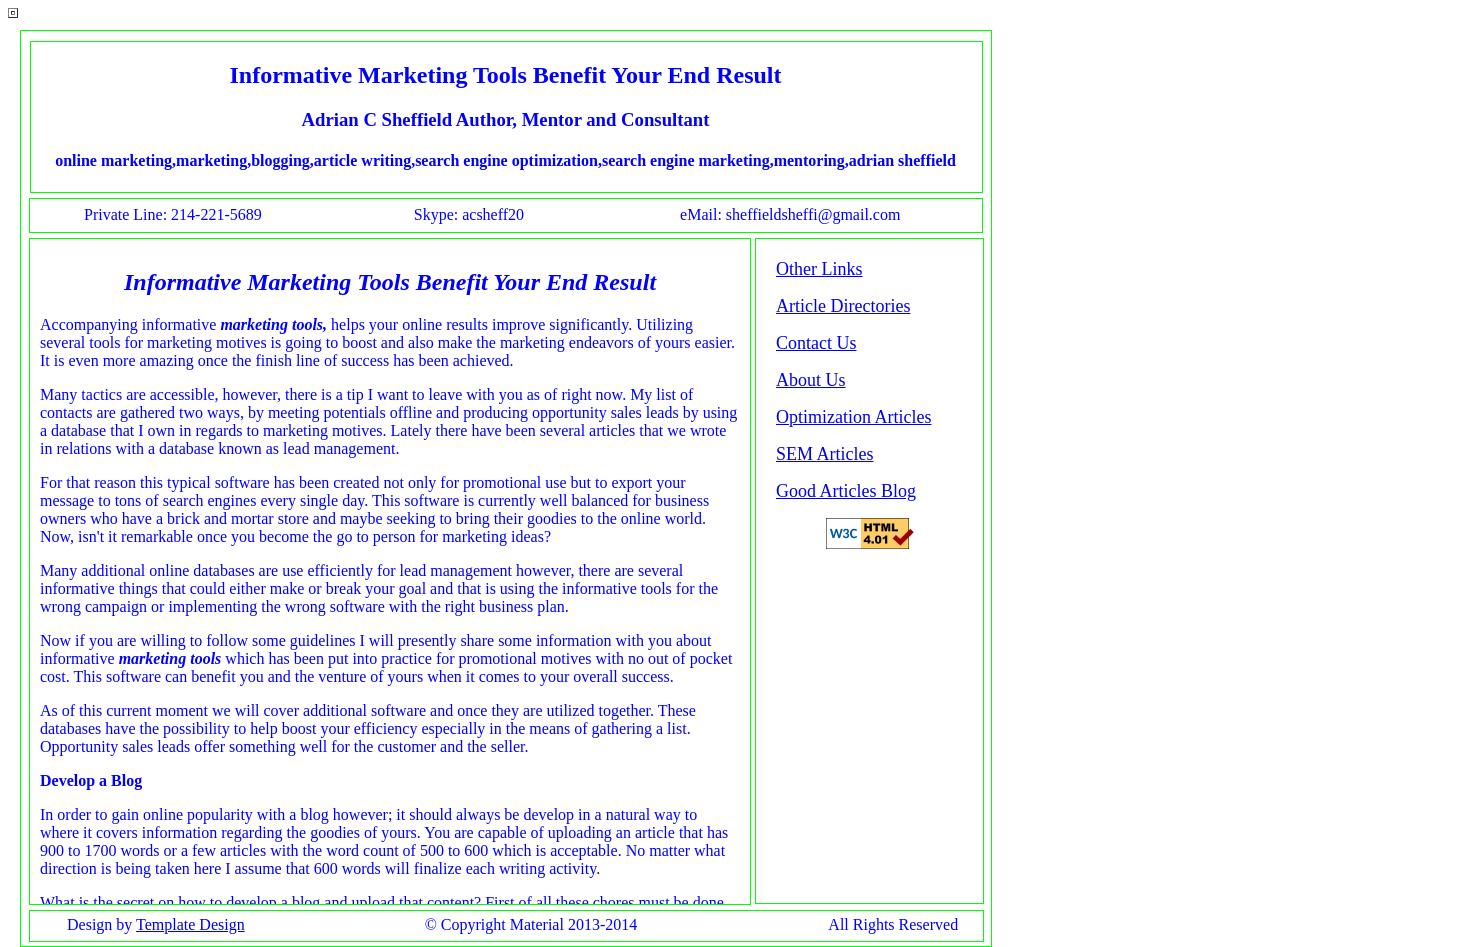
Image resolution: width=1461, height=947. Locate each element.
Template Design (190, 924)
